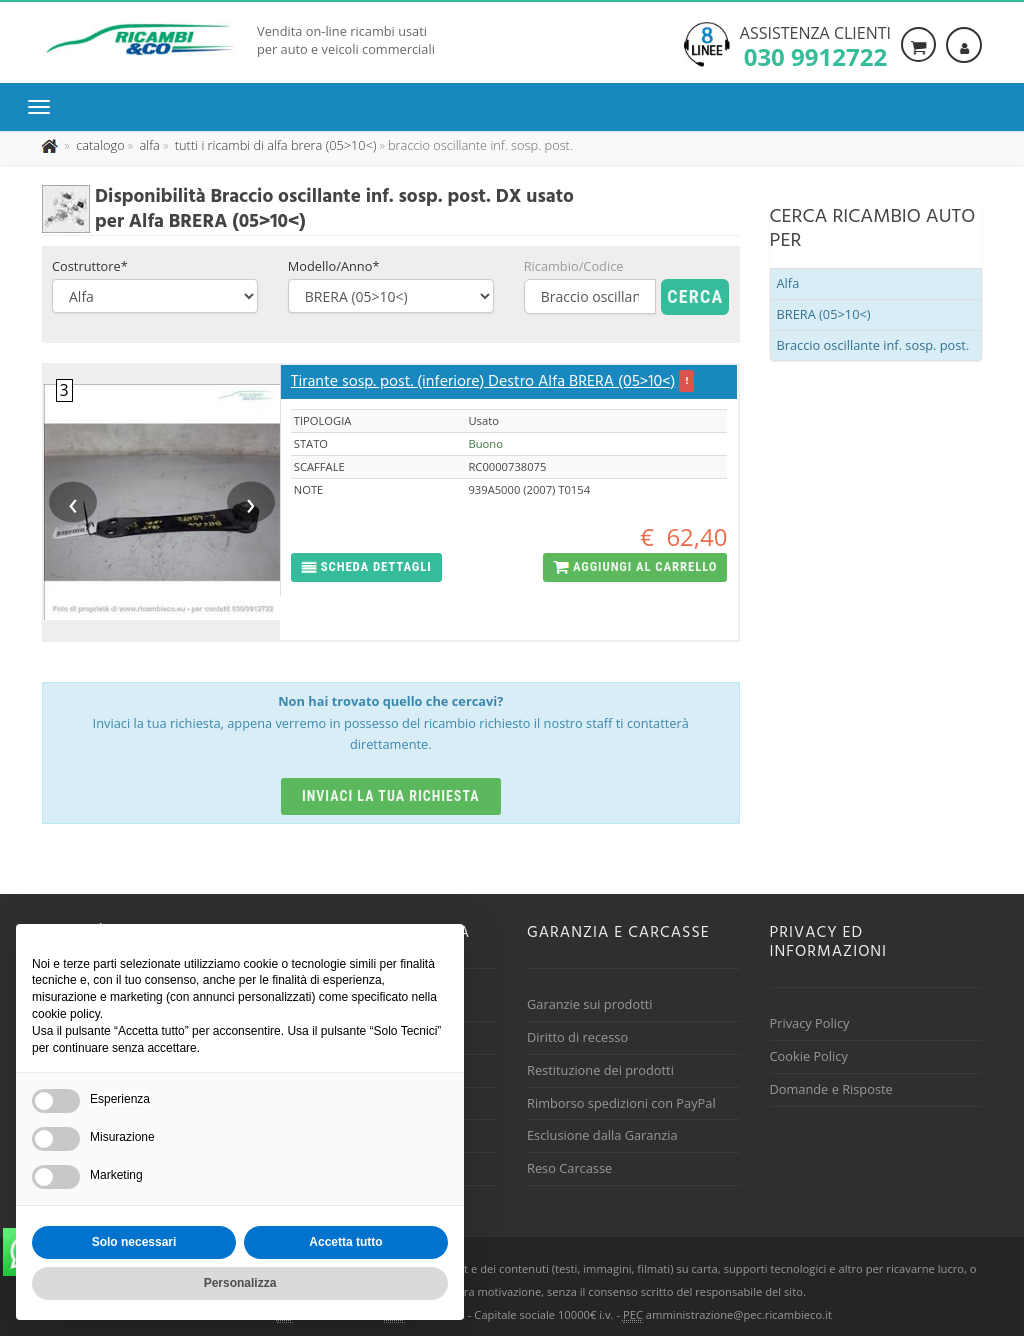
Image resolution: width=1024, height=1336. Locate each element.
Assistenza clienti (815, 45)
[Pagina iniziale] (51, 145)
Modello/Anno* (334, 266)
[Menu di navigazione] (44, 107)
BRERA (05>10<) (824, 314)
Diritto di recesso (577, 1037)
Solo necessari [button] (134, 1242)
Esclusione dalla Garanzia (602, 1135)
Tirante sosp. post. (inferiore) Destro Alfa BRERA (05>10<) (483, 382)
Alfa (788, 283)
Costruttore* (90, 266)
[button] (366, 567)
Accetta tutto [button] (345, 1242)
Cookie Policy (809, 1056)
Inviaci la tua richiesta (391, 796)
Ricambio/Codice (574, 266)
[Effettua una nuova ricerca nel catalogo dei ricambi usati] (99, 145)
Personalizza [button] (240, 1283)
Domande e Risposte (831, 1089)
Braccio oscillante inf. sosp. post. (873, 345)
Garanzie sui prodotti (589, 1004)
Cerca (695, 296)
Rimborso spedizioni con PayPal (621, 1103)
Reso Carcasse (569, 1168)
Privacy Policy (810, 1023)
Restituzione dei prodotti (600, 1070)
